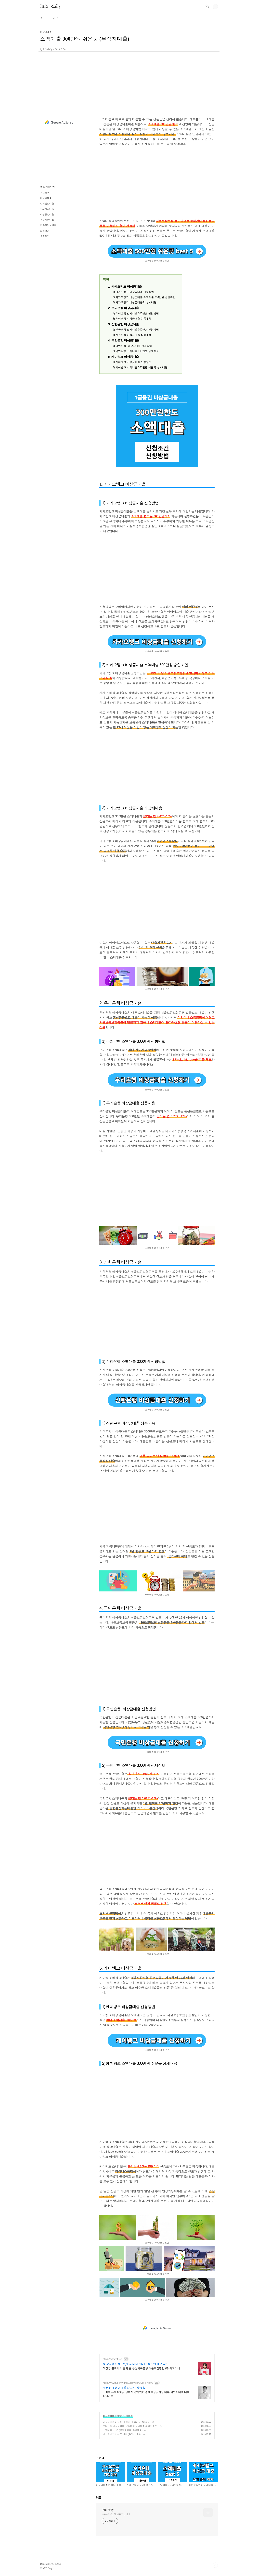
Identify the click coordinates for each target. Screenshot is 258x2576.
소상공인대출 (47, 214)
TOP (215, 2565)
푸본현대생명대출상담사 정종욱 (124, 2387)
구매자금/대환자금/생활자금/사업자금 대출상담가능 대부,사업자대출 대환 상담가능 (146, 2394)
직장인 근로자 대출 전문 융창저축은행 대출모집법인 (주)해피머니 (141, 2368)
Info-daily (50, 6)
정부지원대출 (47, 220)
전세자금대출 (47, 209)
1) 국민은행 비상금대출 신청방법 (133, 345)
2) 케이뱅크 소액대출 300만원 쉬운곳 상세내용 (140, 367)
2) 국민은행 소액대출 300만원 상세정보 (136, 351)
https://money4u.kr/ (112, 2359)
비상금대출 (108, 2416)
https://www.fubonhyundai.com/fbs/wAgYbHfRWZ (128, 2383)
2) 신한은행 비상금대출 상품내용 (132, 334)
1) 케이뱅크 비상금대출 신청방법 (132, 362)
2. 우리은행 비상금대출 (123, 308)
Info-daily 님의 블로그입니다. (116, 2514)
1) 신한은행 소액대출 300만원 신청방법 (136, 329)
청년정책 (44, 193)
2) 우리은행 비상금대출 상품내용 (132, 318)
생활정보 (44, 236)
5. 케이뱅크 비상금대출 (124, 356)
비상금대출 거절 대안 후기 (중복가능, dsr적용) (127, 2422)
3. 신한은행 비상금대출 (123, 324)
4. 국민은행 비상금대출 (123, 340)
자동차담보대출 (48, 225)
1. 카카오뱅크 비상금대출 (125, 286)
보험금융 (44, 230)
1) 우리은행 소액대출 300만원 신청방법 (136, 313)
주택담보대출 (47, 203)
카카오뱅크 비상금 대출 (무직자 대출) (122, 2434)
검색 (207, 6)
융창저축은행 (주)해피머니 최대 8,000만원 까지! (135, 2364)
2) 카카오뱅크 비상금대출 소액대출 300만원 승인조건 (144, 297)
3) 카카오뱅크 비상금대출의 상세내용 (135, 302)
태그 (55, 18)
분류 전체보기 (47, 187)
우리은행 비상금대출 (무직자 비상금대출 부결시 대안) (130, 2426)
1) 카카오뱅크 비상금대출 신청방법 (134, 292)
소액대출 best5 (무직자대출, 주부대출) (122, 2430)
